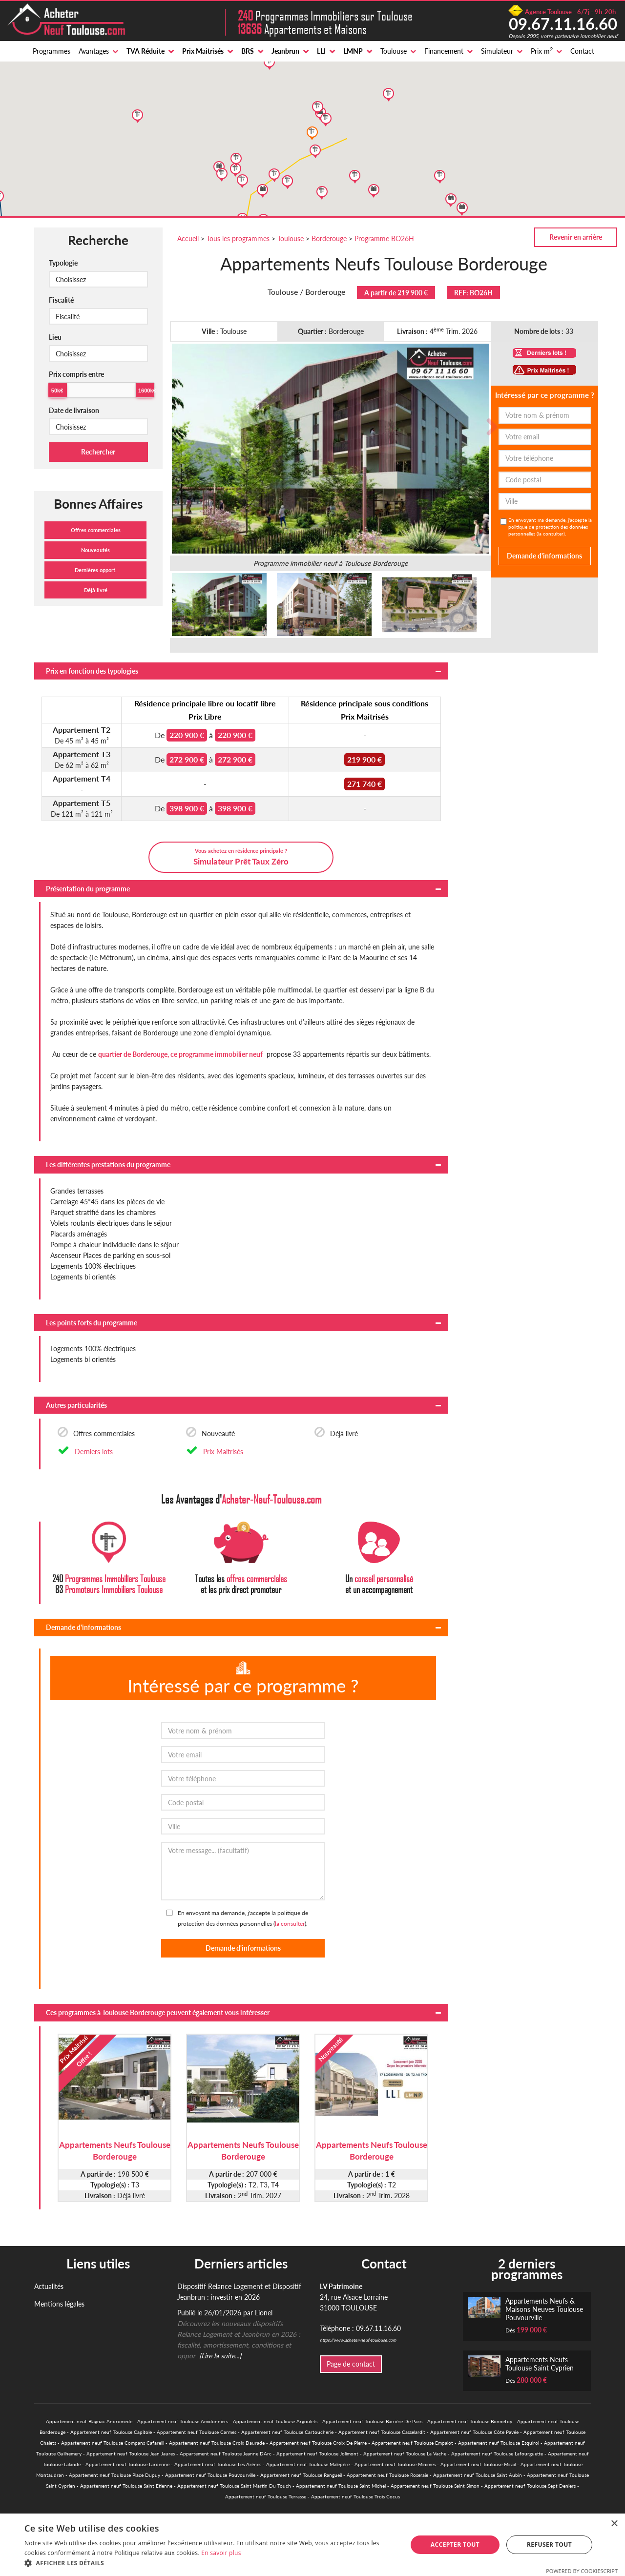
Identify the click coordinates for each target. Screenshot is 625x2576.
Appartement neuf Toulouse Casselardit (381, 2432)
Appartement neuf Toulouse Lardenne (127, 2464)
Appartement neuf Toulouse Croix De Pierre (318, 2443)
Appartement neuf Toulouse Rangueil (301, 2475)
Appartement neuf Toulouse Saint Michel (341, 2486)
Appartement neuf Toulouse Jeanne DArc (225, 2453)
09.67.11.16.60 (563, 23)
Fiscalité (61, 300)
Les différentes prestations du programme (108, 1164)
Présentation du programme (88, 889)
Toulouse (393, 51)
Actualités (48, 2286)
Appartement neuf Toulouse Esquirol (498, 2443)
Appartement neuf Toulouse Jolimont (317, 2453)
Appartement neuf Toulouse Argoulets (275, 2421)
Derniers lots (94, 1451)
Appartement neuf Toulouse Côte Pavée (474, 2432)
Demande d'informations (83, 1627)
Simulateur (497, 51)
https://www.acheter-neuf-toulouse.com (358, 2340)
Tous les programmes (238, 238)
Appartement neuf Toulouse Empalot (412, 2443)
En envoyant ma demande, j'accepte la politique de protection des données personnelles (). (550, 526)
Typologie (63, 263)
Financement (443, 51)
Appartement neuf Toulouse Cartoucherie (287, 2432)
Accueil (188, 238)
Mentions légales (59, 2304)
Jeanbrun (285, 51)
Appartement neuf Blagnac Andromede (89, 2421)
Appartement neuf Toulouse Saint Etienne (126, 2486)
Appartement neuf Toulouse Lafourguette (497, 2453)
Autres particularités (76, 1405)
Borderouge (329, 238)
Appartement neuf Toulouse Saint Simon (435, 2486)
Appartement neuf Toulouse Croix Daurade (217, 2443)
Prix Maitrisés (203, 51)
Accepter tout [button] (455, 2544)
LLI (321, 51)
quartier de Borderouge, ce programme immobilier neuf (180, 1054)
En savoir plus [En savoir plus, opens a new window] (221, 2553)
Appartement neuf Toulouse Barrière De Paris (372, 2421)
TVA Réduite (145, 51)
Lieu (55, 337)
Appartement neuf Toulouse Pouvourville (210, 2475)
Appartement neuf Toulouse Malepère (308, 2464)
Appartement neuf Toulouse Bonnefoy (469, 2421)
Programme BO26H (384, 238)
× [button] (614, 2524)
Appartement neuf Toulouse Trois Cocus (355, 2496)
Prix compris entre (76, 374)
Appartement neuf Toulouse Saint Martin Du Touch (234, 2486)
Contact (582, 51)
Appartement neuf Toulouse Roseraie (387, 2475)
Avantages (94, 51)
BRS (247, 51)
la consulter (550, 533)
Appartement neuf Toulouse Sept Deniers (530, 2486)
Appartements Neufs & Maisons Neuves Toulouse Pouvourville (544, 2309)
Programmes (51, 51)
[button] (210, 2563)
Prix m (542, 50)
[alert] (312, 2545)
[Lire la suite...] (220, 2355)
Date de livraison (74, 410)
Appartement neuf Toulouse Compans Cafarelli (112, 2443)
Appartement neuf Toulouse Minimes (395, 2464)
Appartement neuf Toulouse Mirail (478, 2464)
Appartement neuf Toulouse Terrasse (265, 2496)
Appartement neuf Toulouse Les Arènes (217, 2464)
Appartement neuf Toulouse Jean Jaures (130, 2453)
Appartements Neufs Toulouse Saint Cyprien (539, 2363)
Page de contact (351, 2364)
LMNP (353, 51)
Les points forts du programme (91, 1323)
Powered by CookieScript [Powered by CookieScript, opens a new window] (582, 2571)
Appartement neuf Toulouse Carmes (196, 2432)
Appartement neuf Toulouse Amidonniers (182, 2421)
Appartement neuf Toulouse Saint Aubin (477, 2475)
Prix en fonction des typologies (92, 671)
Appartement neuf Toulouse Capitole (111, 2432)
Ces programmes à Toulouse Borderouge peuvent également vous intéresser (158, 2012)
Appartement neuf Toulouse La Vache (404, 2453)
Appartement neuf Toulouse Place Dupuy (114, 2475)
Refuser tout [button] (549, 2544)
